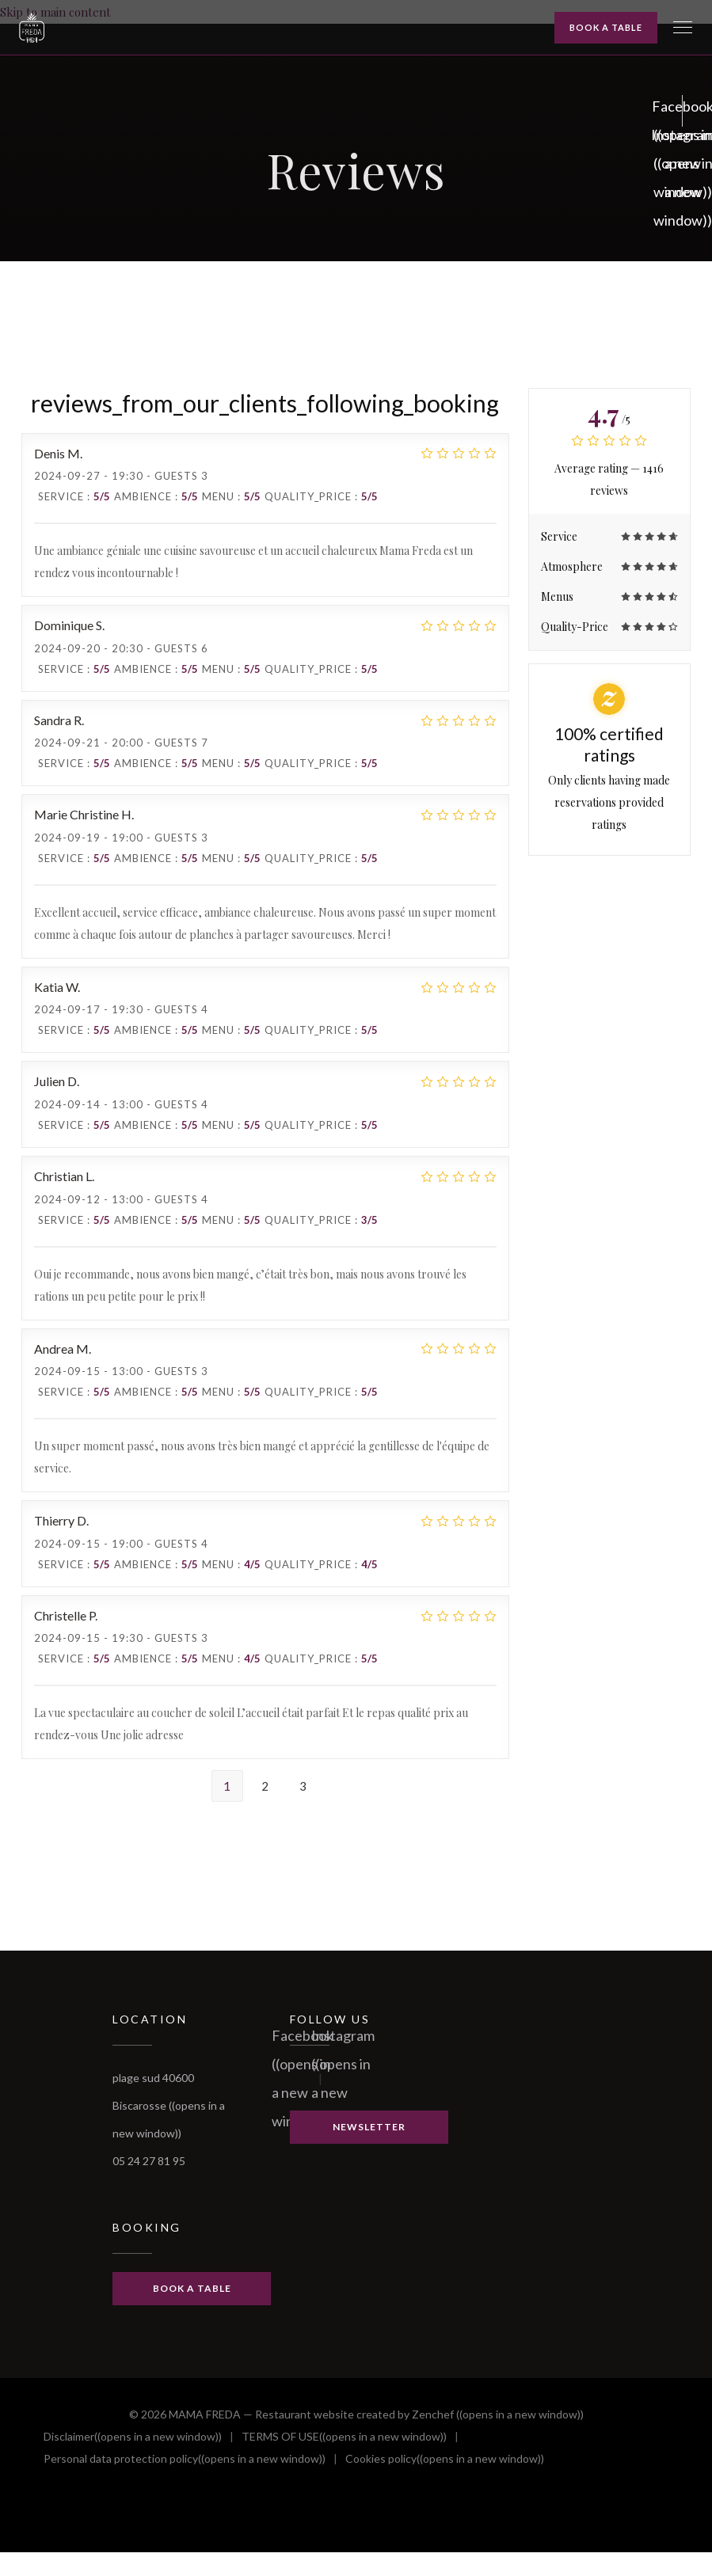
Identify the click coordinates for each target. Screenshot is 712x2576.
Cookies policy (444, 2459)
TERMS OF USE (344, 2437)
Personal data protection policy (185, 2459)
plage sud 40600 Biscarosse (168, 2105)
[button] (682, 27)
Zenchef (498, 2414)
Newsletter (369, 2127)
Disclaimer (133, 2437)
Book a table (605, 27)
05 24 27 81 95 (148, 2161)
